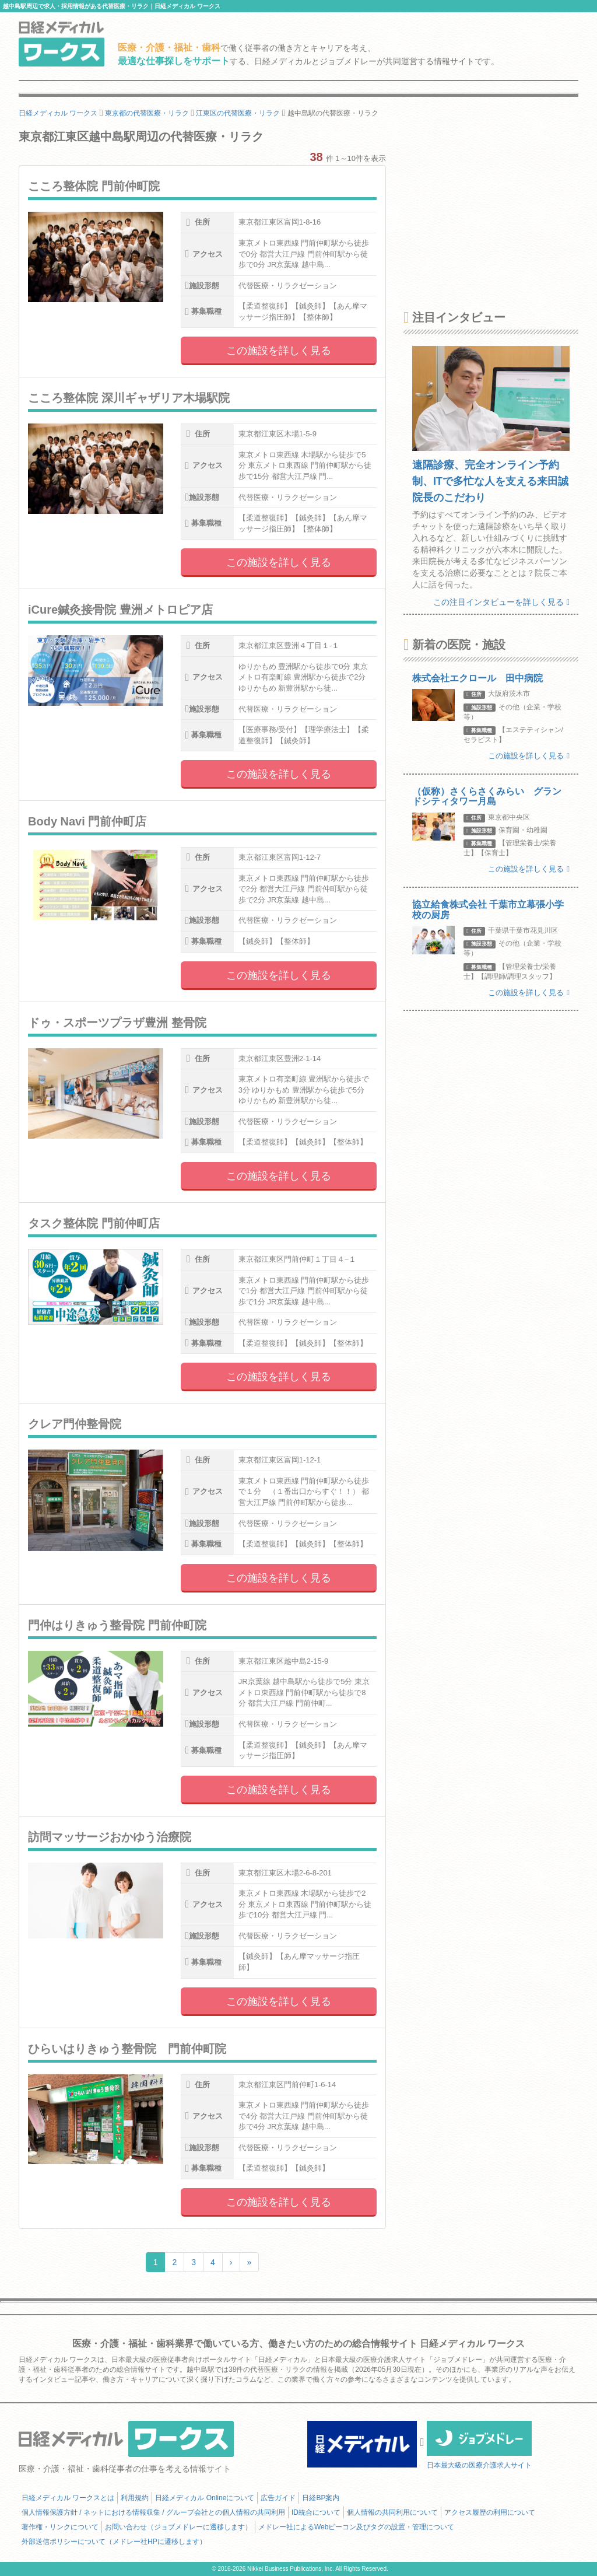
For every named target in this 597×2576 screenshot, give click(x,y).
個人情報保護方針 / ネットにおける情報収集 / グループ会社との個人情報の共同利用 (153, 2512)
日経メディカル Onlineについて (204, 2498)
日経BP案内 (320, 2498)
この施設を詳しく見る (278, 350)
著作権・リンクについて (60, 2527)
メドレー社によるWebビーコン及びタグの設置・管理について (356, 2527)
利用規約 (135, 2498)
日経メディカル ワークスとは (68, 2498)
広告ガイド (278, 2498)
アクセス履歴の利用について (489, 2512)
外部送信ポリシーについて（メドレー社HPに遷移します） (114, 2542)
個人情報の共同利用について (392, 2512)
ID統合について (316, 2512)
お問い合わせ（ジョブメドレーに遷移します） (178, 2527)
